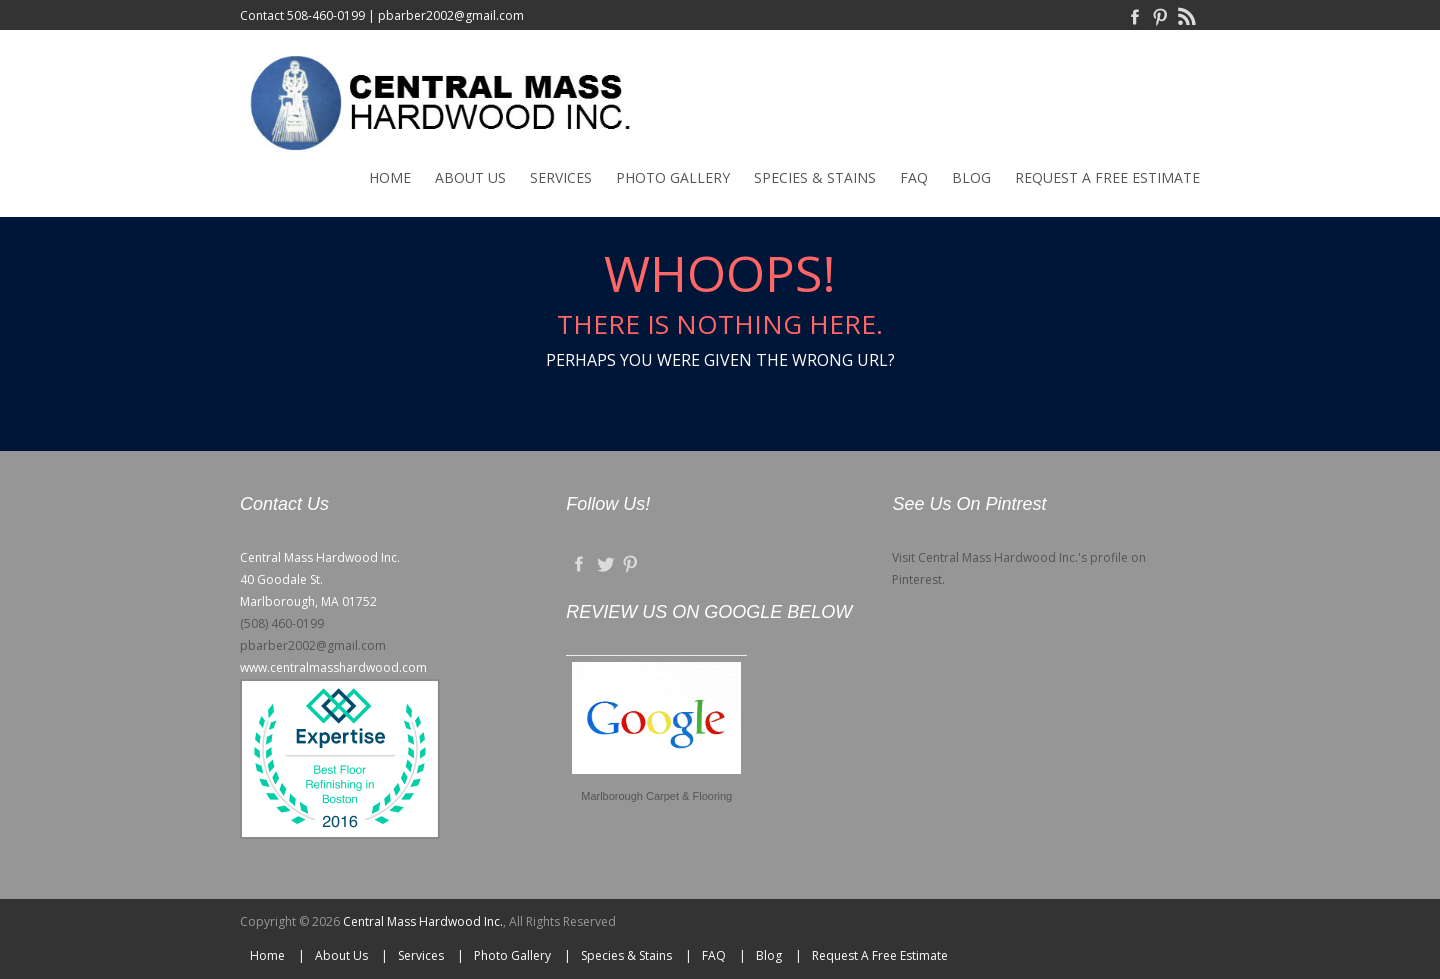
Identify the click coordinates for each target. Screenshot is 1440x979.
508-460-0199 (326, 15)
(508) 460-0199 (282, 623)
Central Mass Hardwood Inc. (423, 921)
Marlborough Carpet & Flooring (656, 796)
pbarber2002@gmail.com (451, 15)
